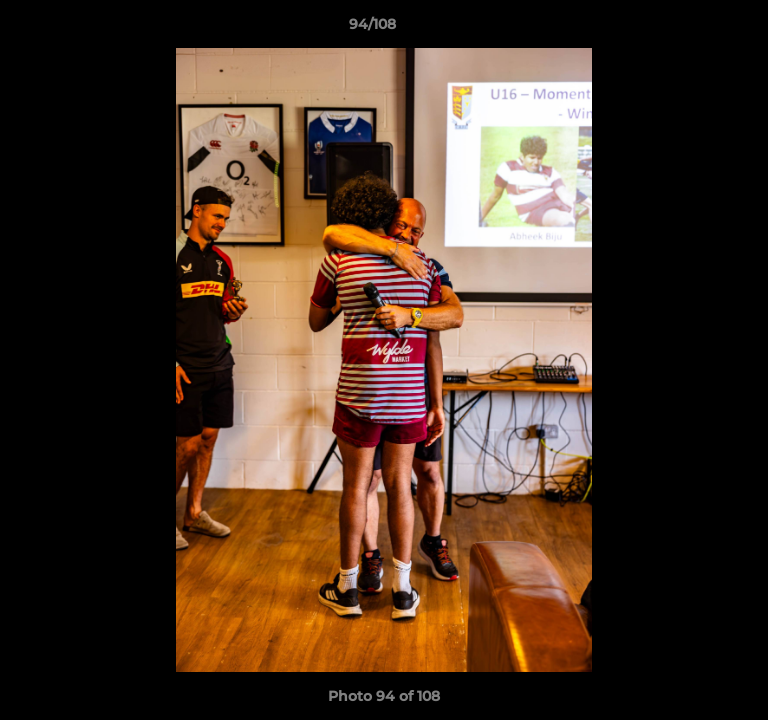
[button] (696, 29)
